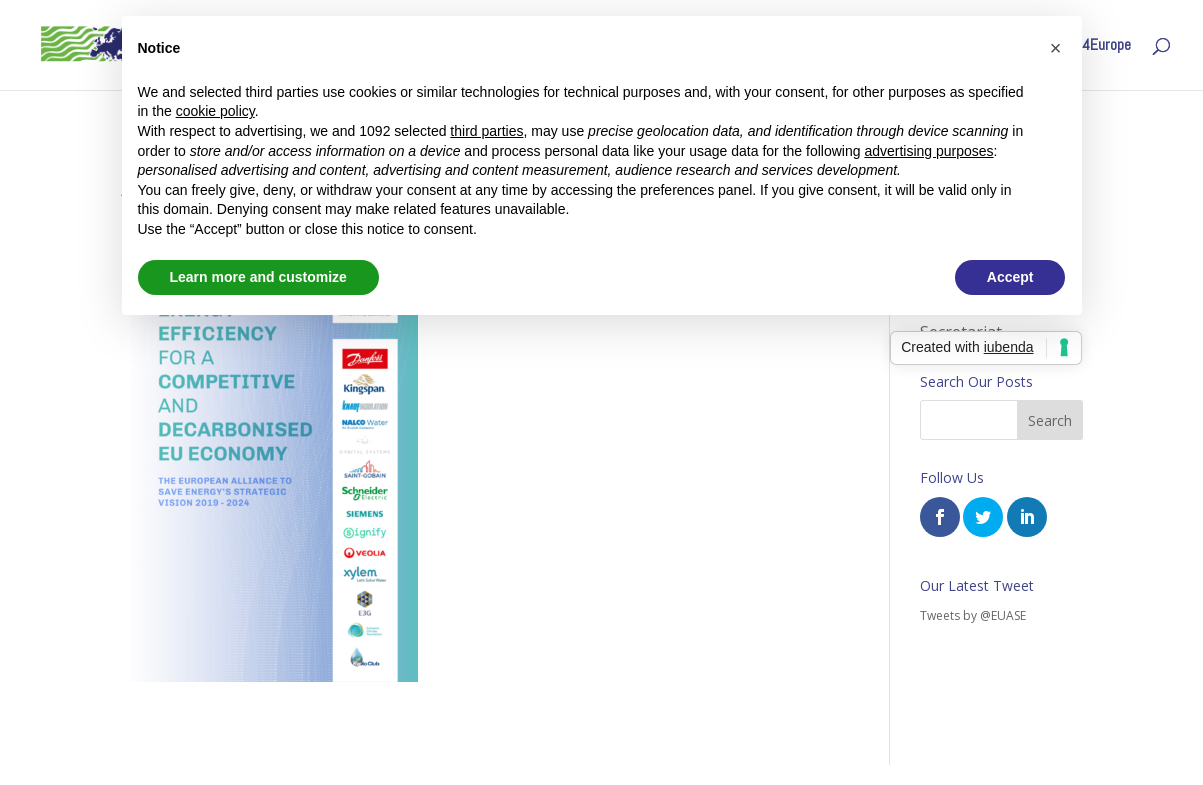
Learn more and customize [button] (258, 277)
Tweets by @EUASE (973, 615)
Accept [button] (1010, 277)
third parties (486, 131)
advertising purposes (928, 151)
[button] (1056, 48)
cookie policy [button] (215, 111)
